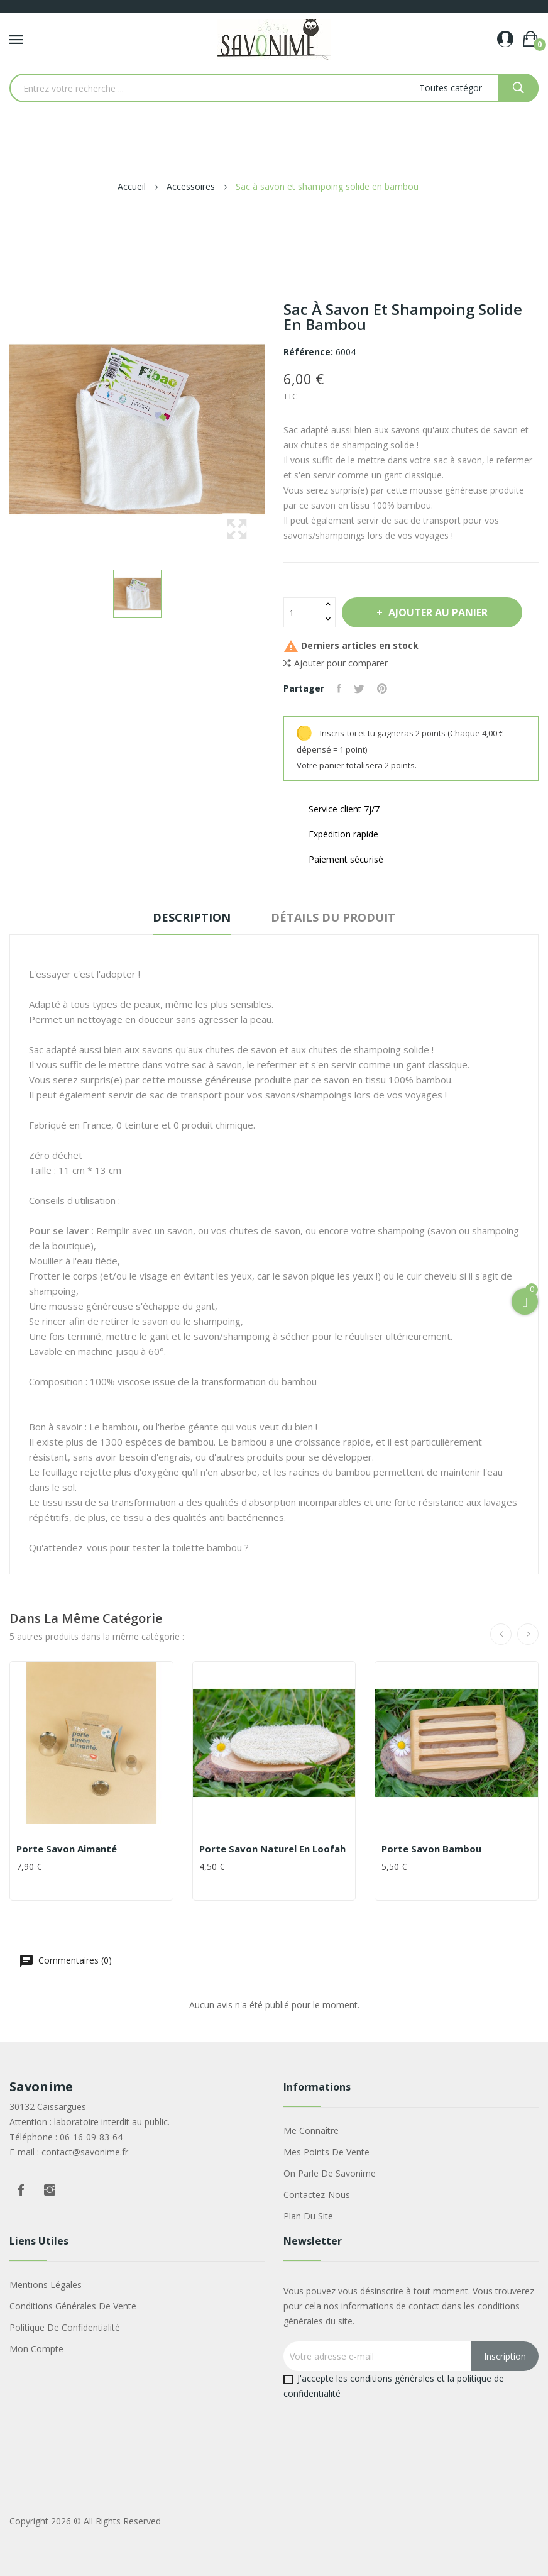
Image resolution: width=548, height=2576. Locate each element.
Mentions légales (45, 2285)
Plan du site (308, 2216)
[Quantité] (302, 612)
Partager (339, 688)
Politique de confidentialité (64, 2327)
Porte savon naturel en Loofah (272, 1848)
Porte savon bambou (431, 1848)
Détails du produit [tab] (333, 917)
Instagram (49, 2190)
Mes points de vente (326, 2152)
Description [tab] (192, 917)
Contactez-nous (316, 2195)
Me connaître (311, 2131)
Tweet (359, 688)
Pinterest (382, 688)
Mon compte (36, 2349)
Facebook (20, 2190)
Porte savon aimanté (66, 1848)
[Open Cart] (525, 1301)
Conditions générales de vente (72, 2306)
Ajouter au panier (437, 612)
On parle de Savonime (329, 2173)
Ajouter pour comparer (335, 663)
